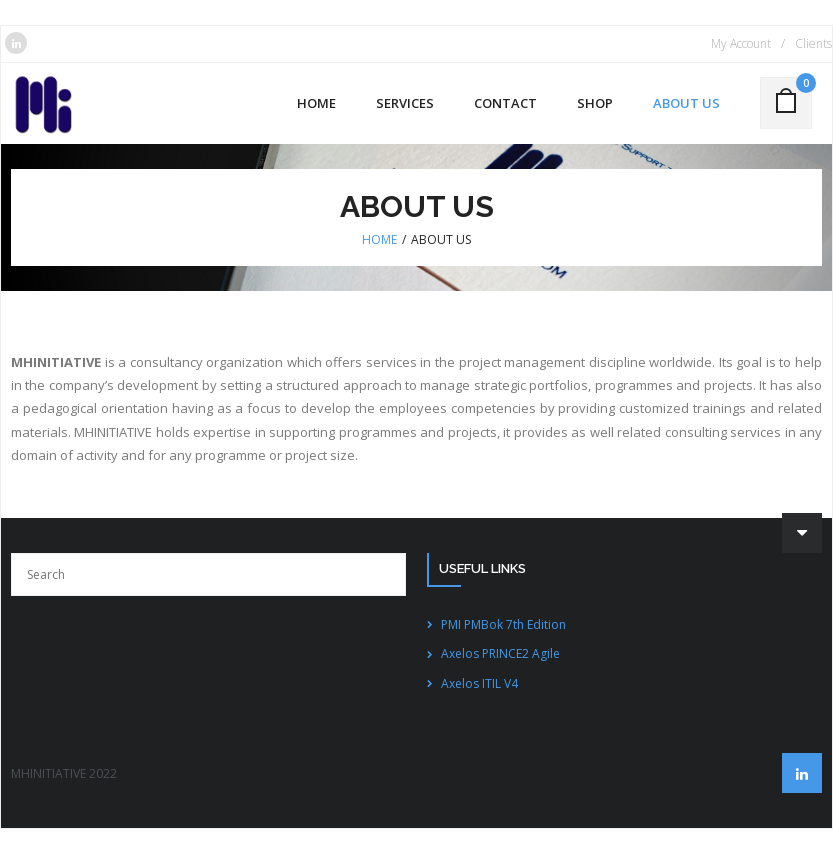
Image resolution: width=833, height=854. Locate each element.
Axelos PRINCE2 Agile (500, 653)
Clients (813, 43)
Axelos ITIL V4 (479, 683)
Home (379, 239)
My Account (741, 43)
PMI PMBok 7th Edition (503, 624)
